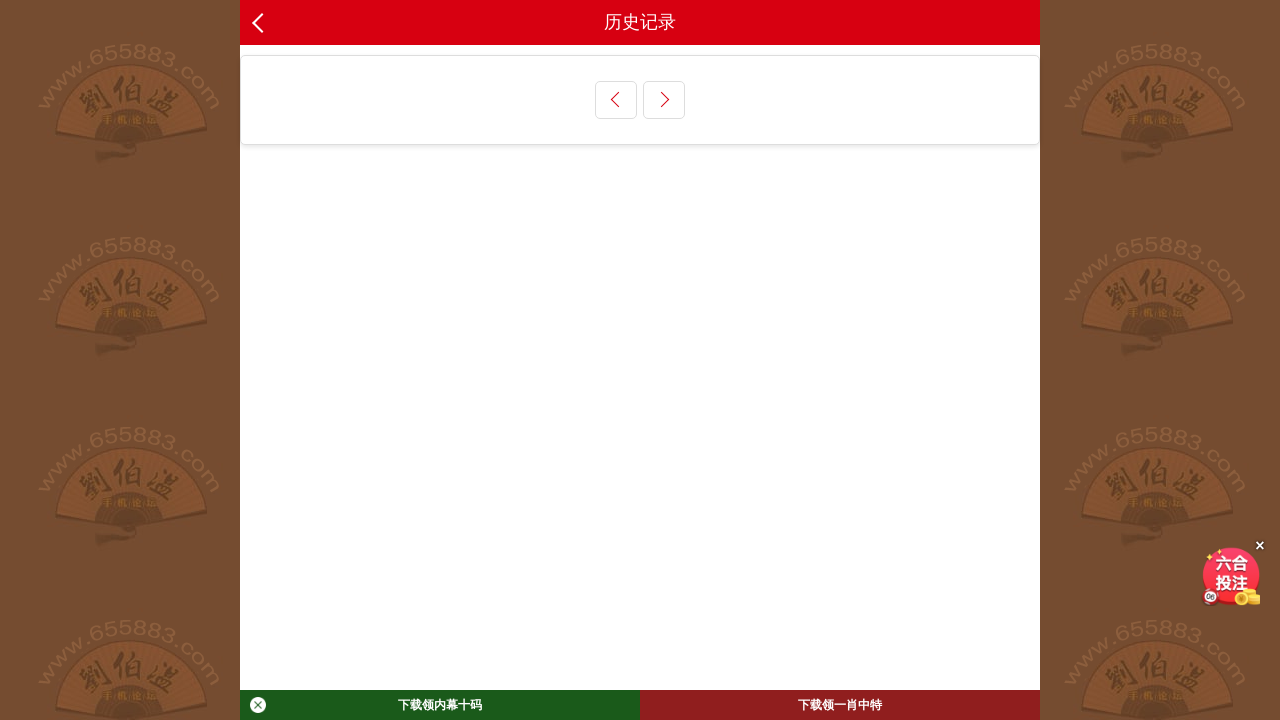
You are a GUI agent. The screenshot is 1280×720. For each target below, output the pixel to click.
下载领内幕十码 (366, 705)
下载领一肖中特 (840, 705)
